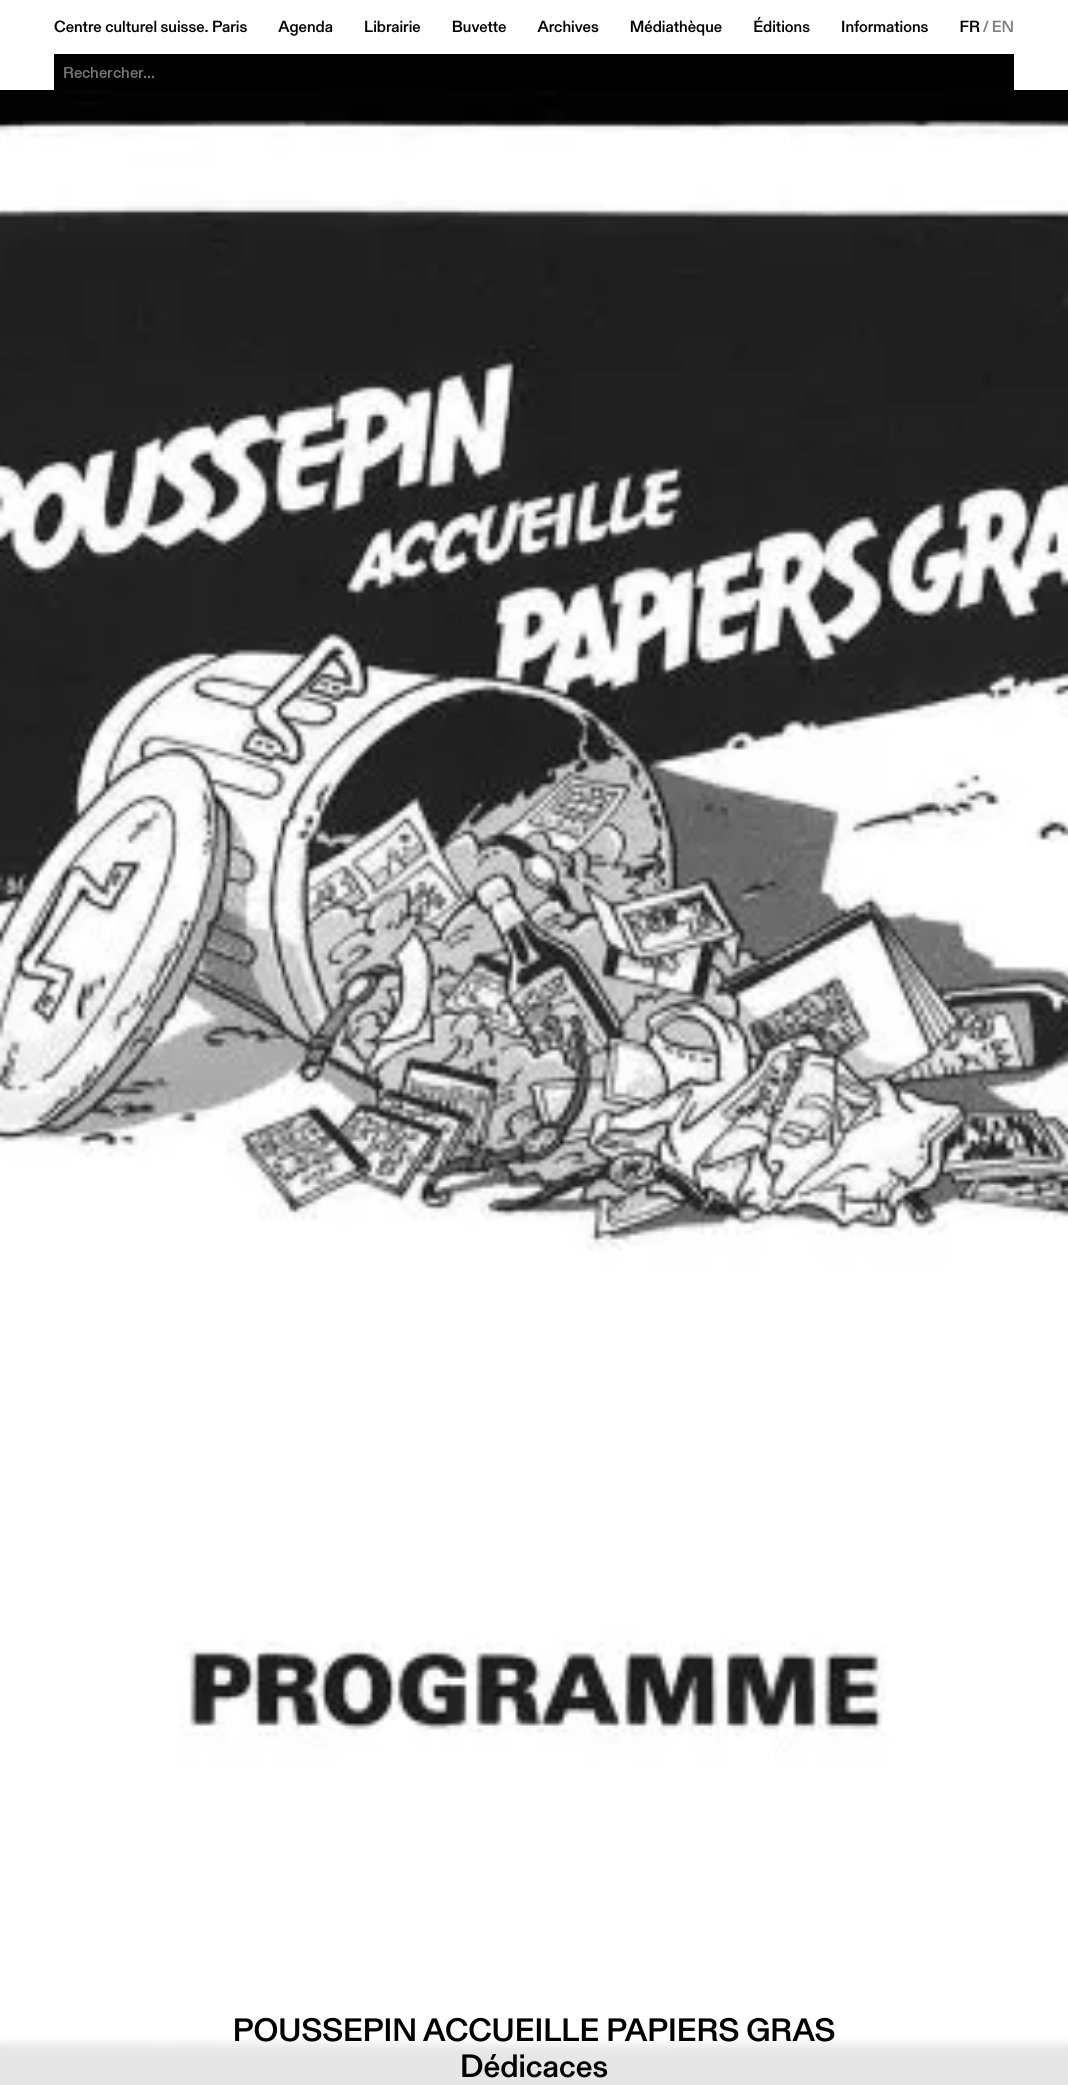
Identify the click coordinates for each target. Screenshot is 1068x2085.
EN (1003, 27)
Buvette (479, 27)
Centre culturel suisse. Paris (150, 27)
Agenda (305, 27)
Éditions (781, 27)
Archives (567, 27)
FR (969, 27)
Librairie (392, 27)
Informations (884, 27)
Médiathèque (676, 27)
